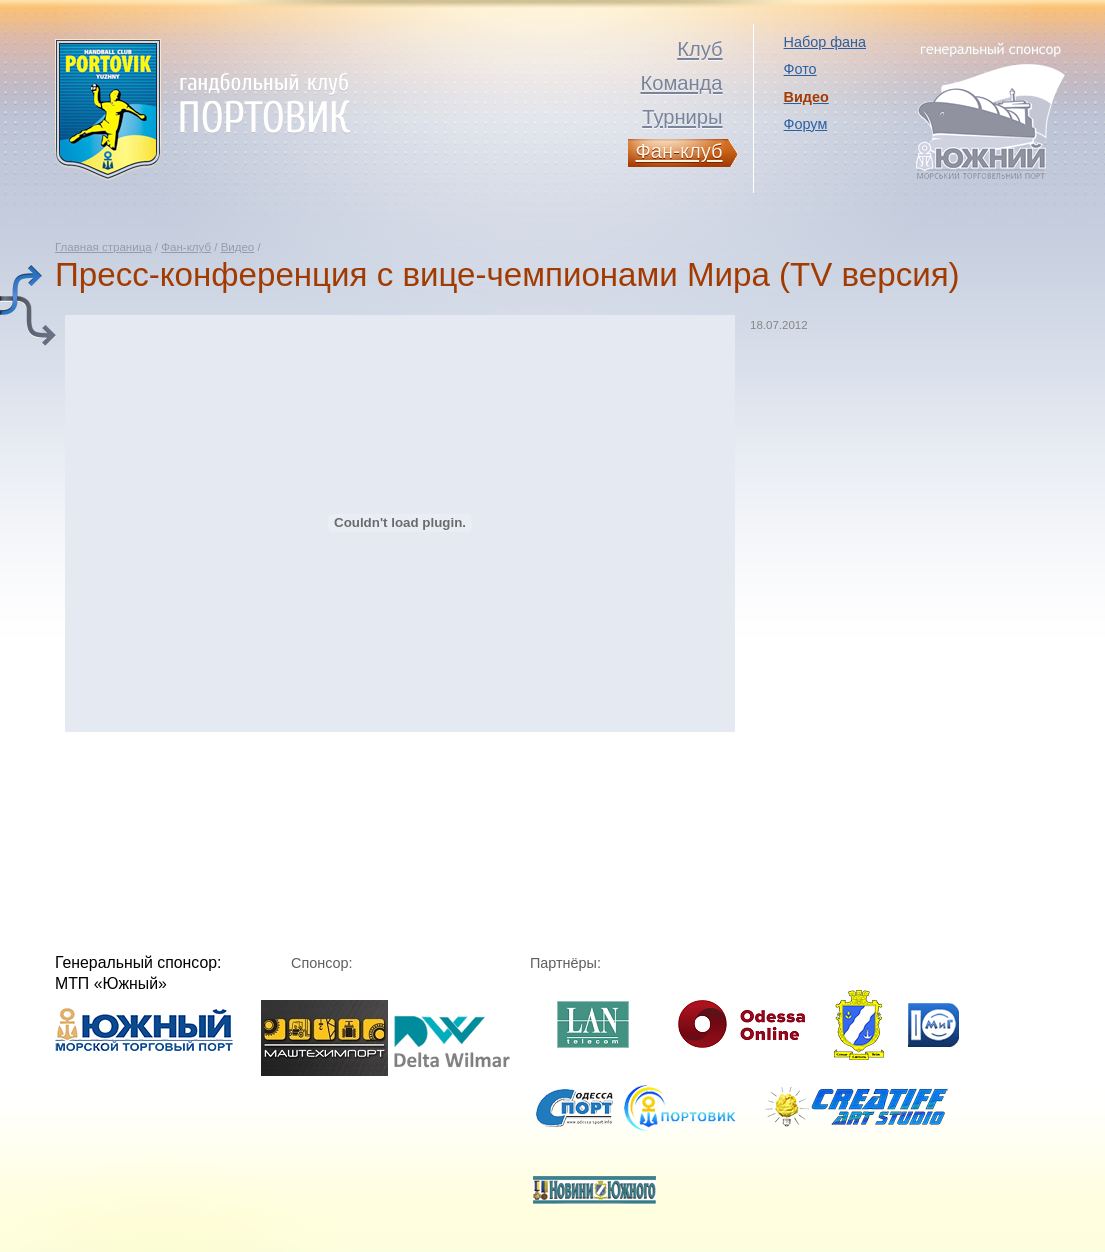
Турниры (682, 117)
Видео (238, 247)
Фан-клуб (186, 247)
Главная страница (103, 247)
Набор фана (825, 42)
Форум (806, 124)
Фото (800, 69)
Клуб (699, 49)
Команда (681, 83)
